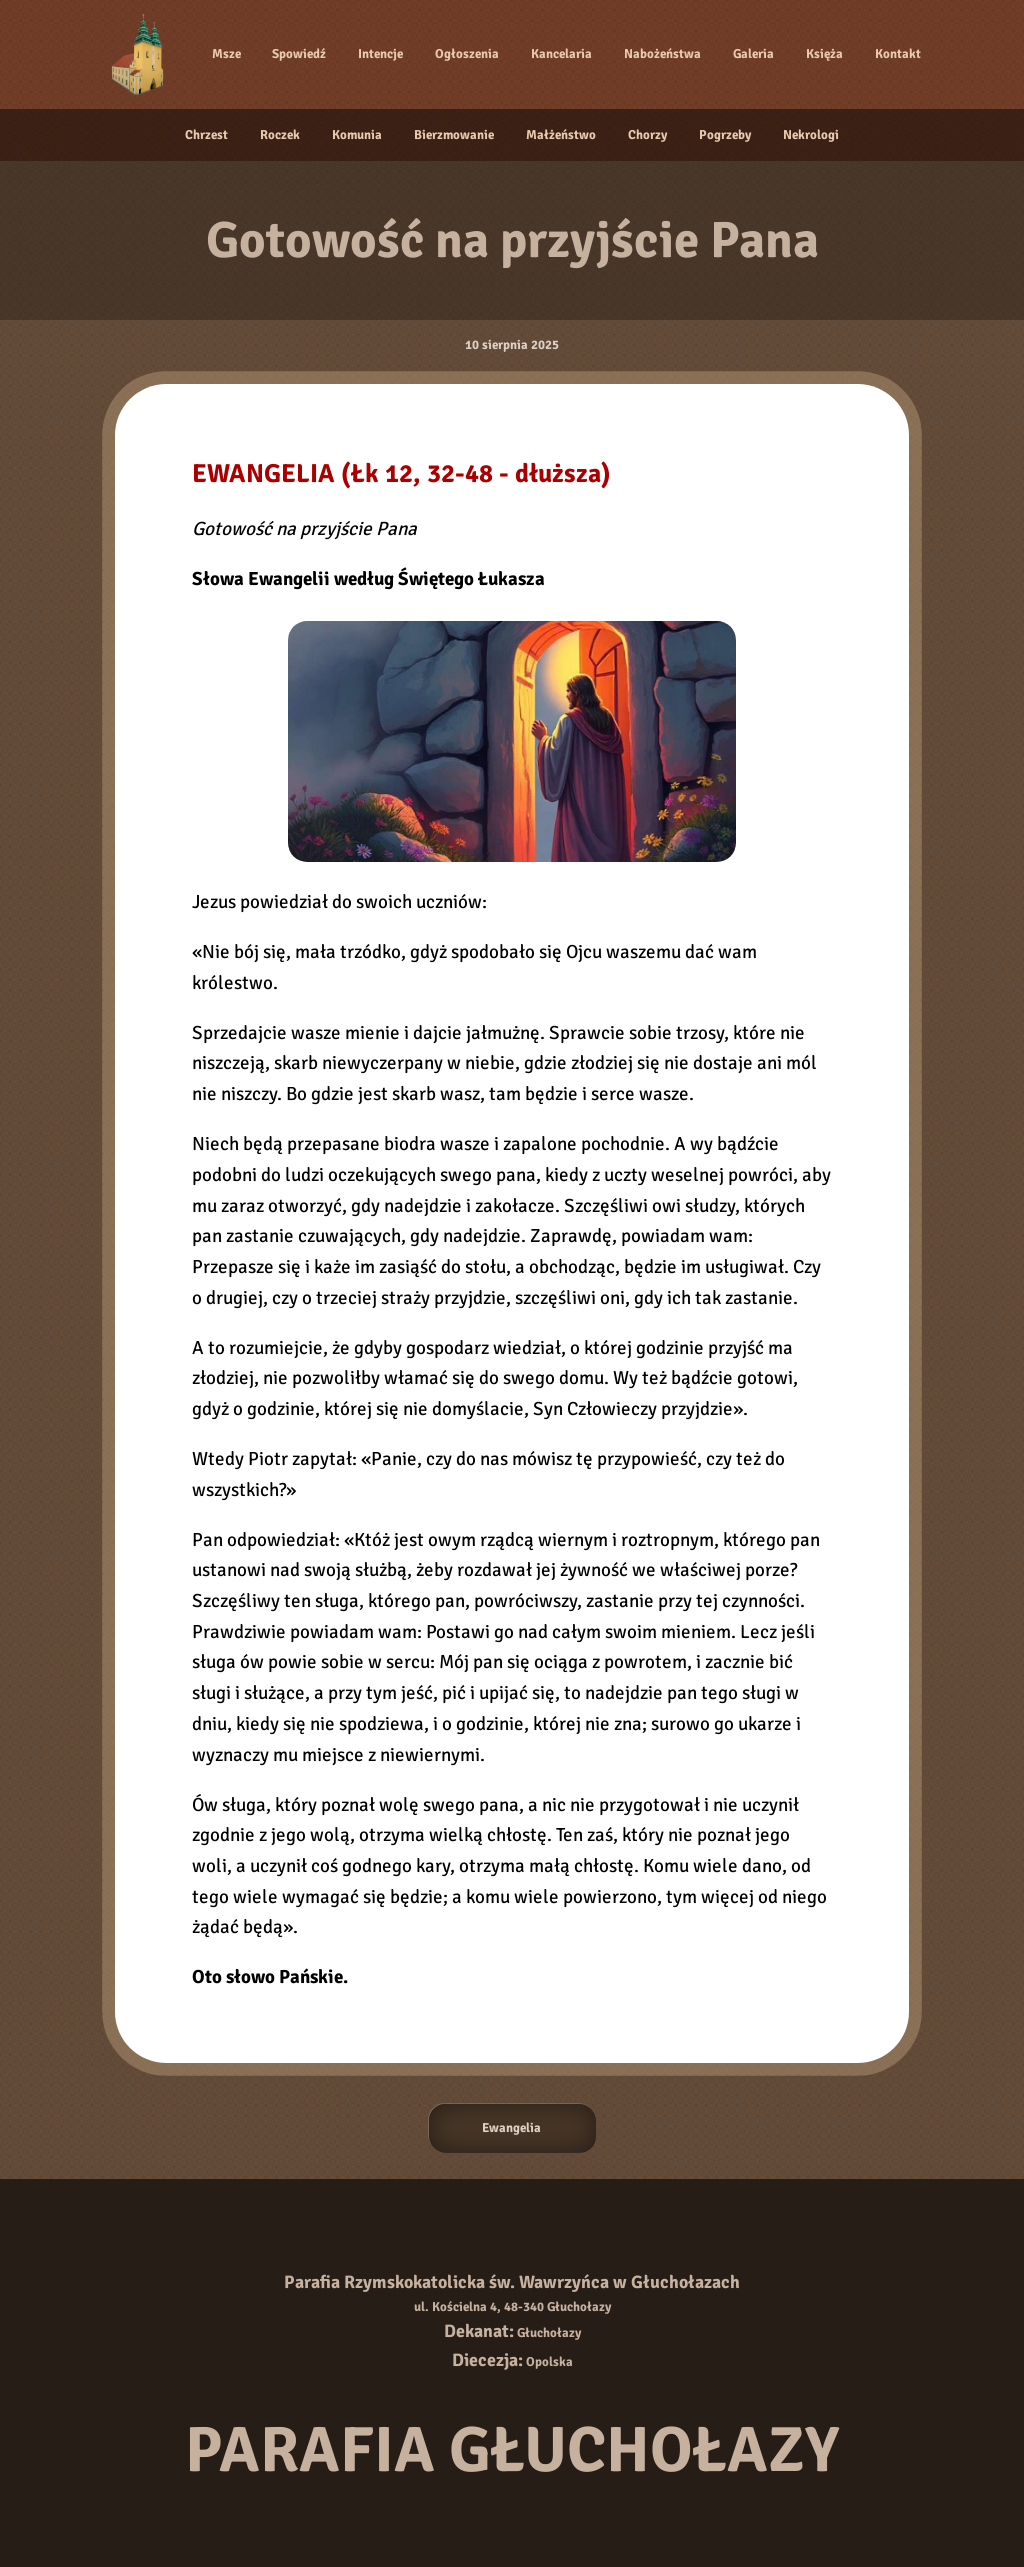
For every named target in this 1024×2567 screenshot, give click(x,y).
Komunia (357, 135)
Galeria (753, 54)
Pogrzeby (725, 135)
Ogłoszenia (467, 54)
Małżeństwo (561, 135)
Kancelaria (561, 54)
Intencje (380, 54)
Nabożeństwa (662, 54)
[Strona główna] (141, 54)
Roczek (280, 135)
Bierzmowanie (454, 135)
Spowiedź (299, 54)
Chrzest (206, 135)
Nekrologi (811, 135)
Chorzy (647, 135)
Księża (824, 54)
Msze (226, 54)
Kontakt (898, 54)
